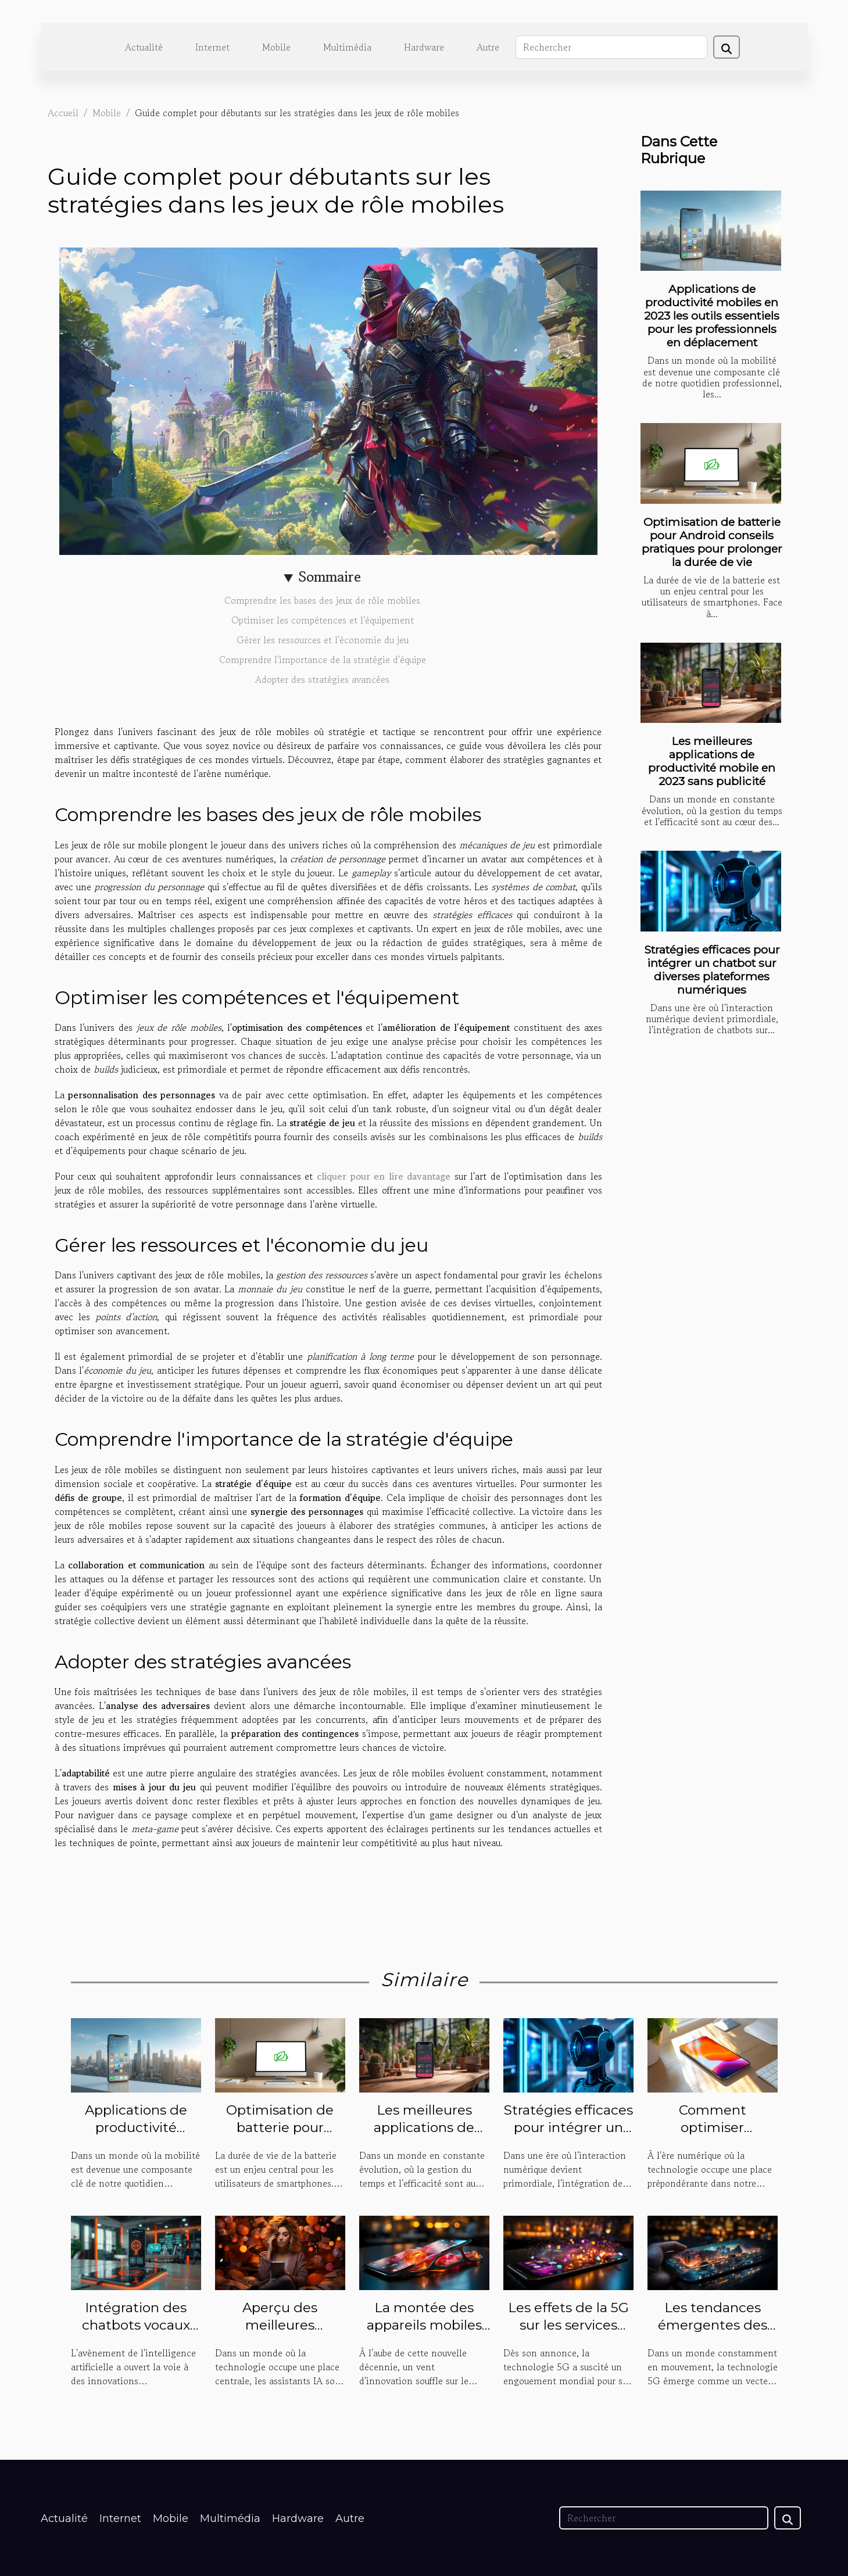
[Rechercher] (611, 47)
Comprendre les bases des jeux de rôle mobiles (322, 600)
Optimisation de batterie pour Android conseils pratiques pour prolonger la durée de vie (712, 542)
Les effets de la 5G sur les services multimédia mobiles (568, 2333)
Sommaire (330, 577)
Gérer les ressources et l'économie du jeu (323, 640)
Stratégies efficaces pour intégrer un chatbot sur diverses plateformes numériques (712, 970)
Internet (212, 47)
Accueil (63, 113)
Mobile (276, 47)
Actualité (144, 47)
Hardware (424, 47)
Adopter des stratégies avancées (322, 679)
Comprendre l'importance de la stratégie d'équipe (322, 660)
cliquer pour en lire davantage (383, 1176)
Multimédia (347, 47)
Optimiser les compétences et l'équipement (322, 620)
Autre (488, 47)
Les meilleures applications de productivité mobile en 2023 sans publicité (711, 761)
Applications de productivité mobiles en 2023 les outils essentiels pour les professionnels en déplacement (711, 315)
